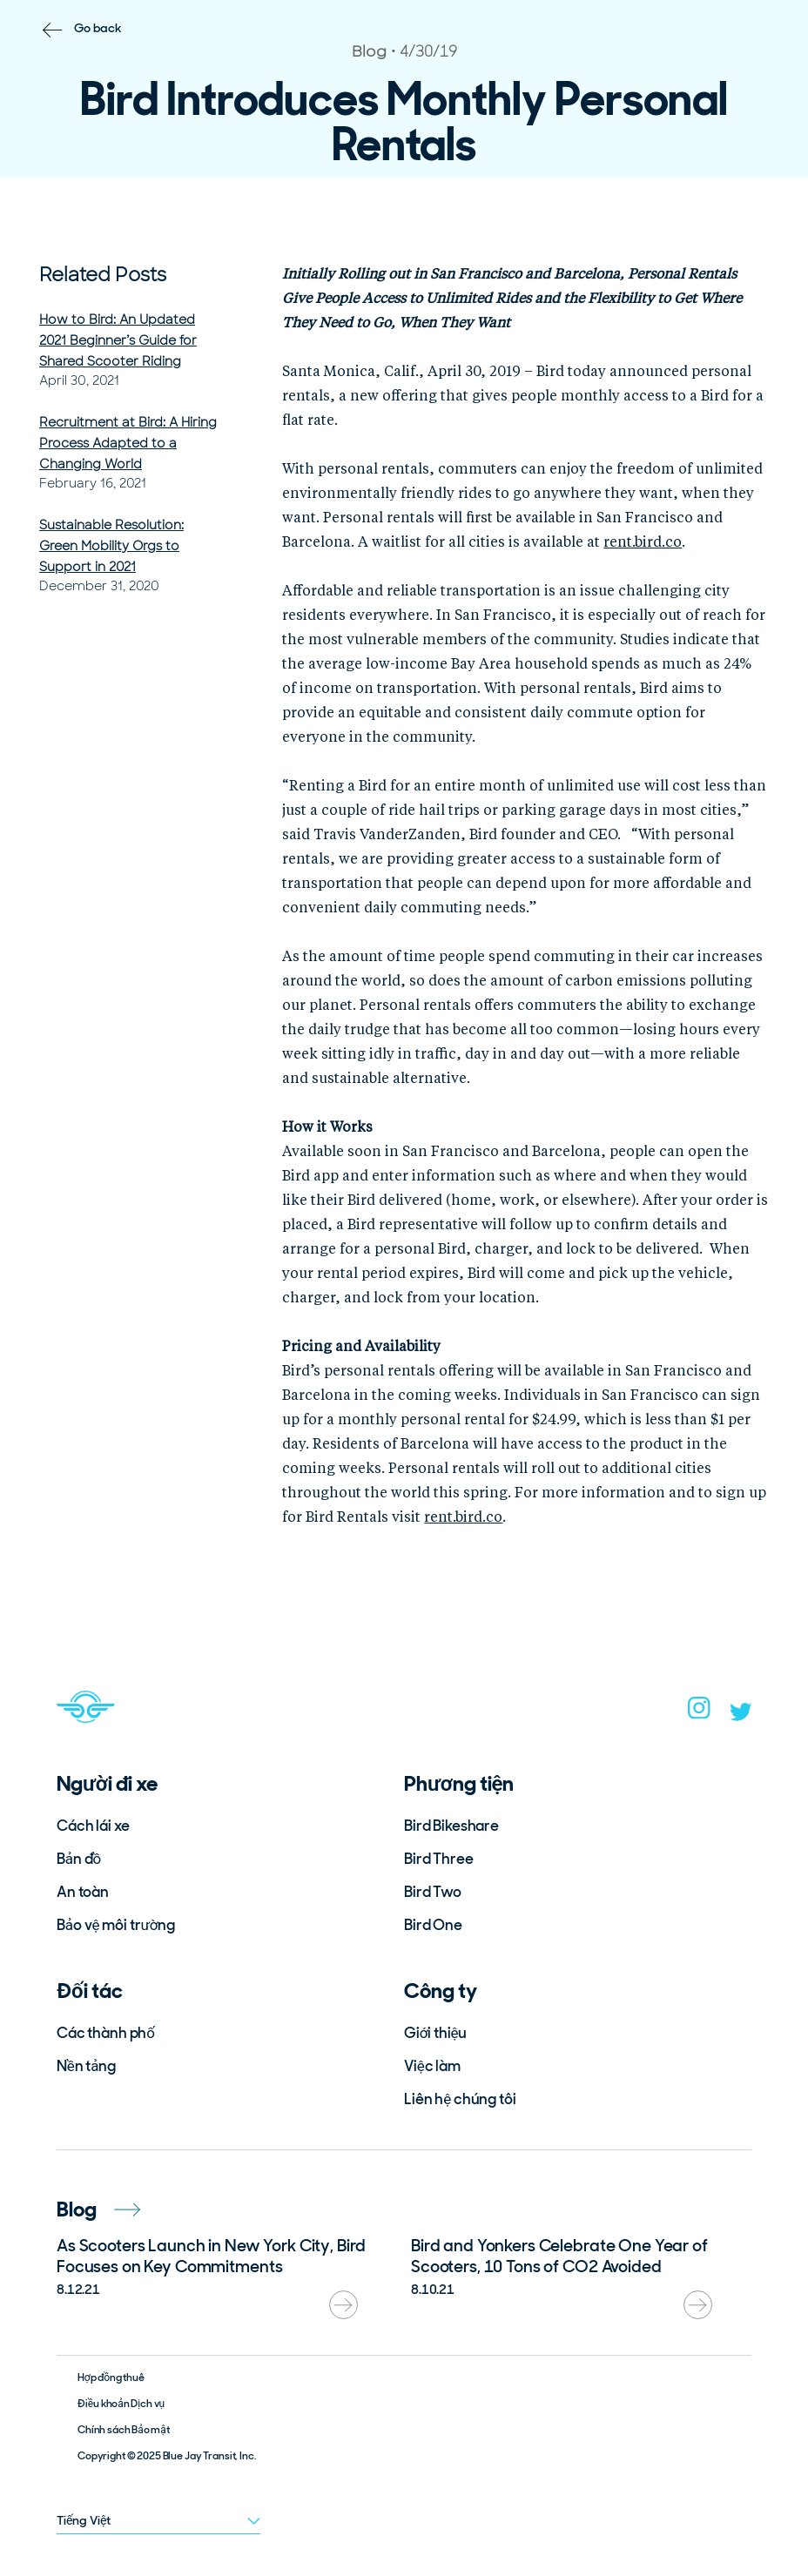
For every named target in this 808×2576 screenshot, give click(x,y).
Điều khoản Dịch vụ (121, 2404)
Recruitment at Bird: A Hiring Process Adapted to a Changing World (128, 443)
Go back (98, 28)
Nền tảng (86, 2065)
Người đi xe (107, 1783)
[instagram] (699, 1713)
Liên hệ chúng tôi (460, 2099)
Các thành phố (106, 2032)
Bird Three (439, 1858)
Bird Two (432, 1891)
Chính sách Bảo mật (123, 2430)
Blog (98, 2209)
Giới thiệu (435, 2032)
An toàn (83, 1891)
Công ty (440, 1990)
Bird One (433, 1924)
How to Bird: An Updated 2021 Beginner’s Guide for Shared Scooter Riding (118, 340)
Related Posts (102, 274)
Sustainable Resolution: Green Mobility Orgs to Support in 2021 (111, 546)
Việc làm (432, 2065)
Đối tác (90, 1990)
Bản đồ (79, 1858)
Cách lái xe (93, 1825)
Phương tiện (459, 1783)
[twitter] (741, 1716)
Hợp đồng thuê (111, 2377)
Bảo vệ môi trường (116, 1924)
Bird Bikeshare (451, 1825)
